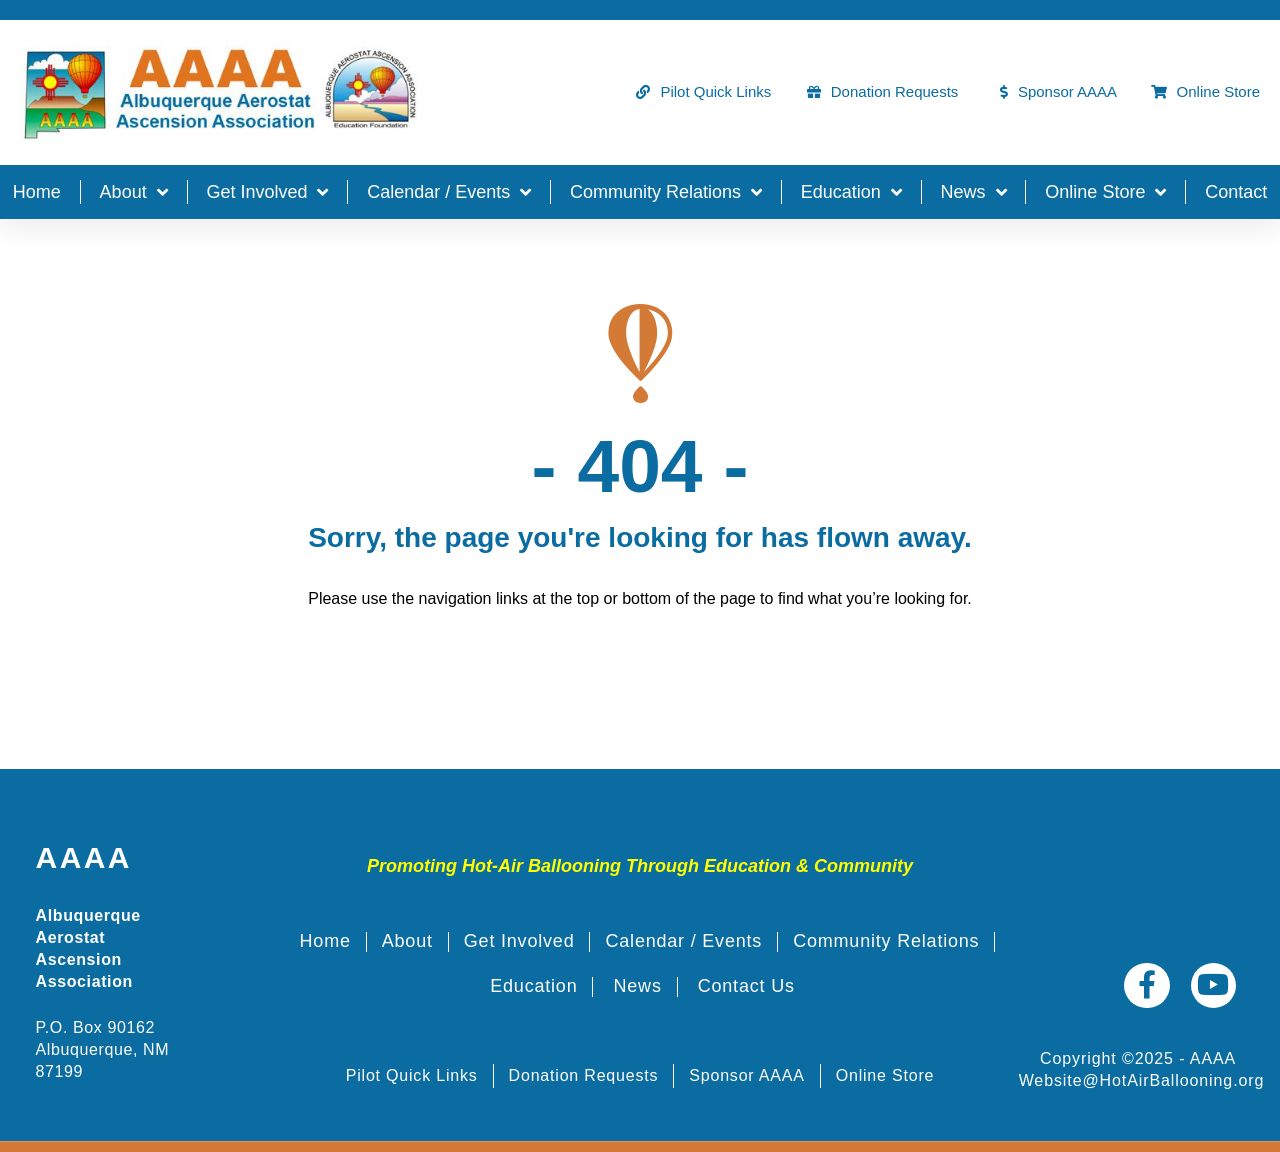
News (974, 192)
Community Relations (666, 192)
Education (851, 192)
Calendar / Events (449, 192)
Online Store (1105, 192)
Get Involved (267, 192)
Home (37, 192)
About (134, 192)
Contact (1236, 192)
